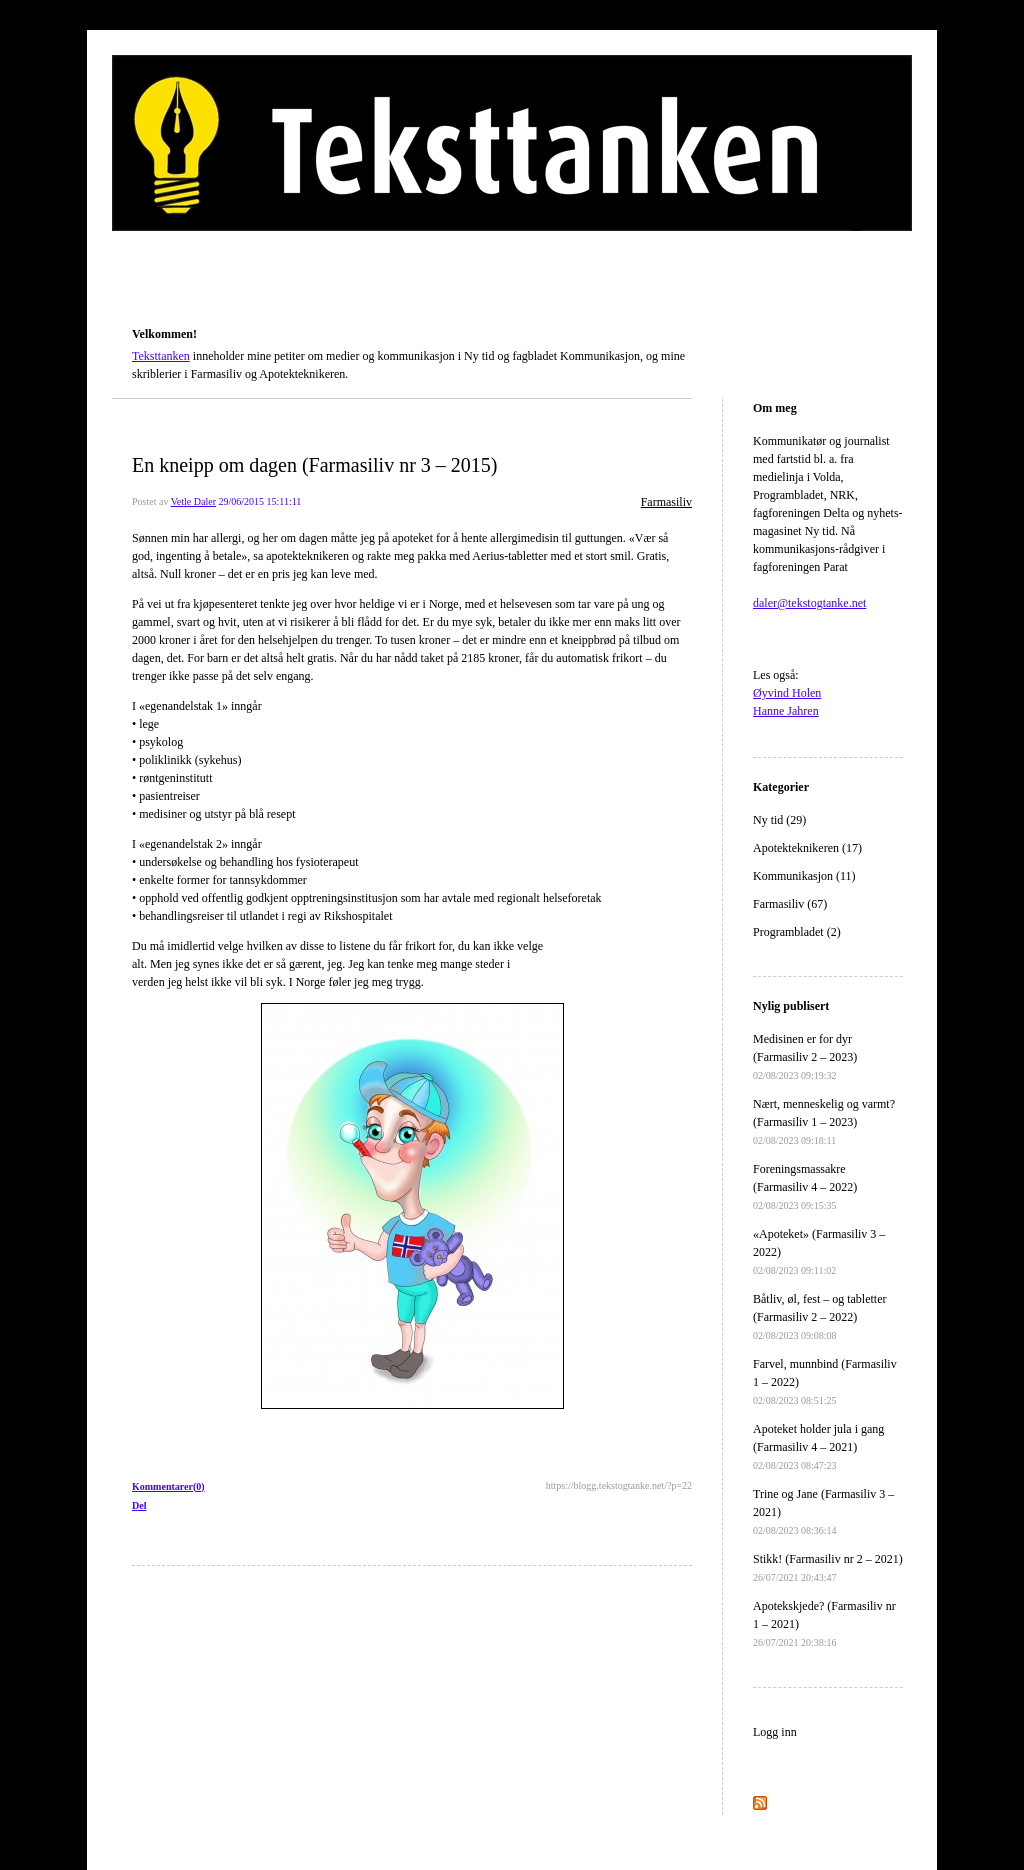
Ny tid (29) (779, 820)
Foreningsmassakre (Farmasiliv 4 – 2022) (805, 1186)
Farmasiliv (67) (790, 904)
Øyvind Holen (787, 693)
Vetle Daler (193, 501)
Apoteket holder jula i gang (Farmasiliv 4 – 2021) (818, 1446)
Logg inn (775, 1732)
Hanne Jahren (786, 711)
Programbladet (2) (797, 932)
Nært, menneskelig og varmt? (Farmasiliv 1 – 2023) (824, 1121)
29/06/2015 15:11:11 (259, 501)
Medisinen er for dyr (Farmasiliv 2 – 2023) (805, 1056)
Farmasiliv (666, 502)
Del (139, 1505)
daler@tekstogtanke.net (809, 603)
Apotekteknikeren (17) (807, 848)
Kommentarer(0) (168, 1486)
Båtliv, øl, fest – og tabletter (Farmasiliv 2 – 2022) (820, 1316)
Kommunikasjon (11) (804, 876)
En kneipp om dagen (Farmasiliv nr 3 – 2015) (315, 465)
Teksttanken (156, 305)
